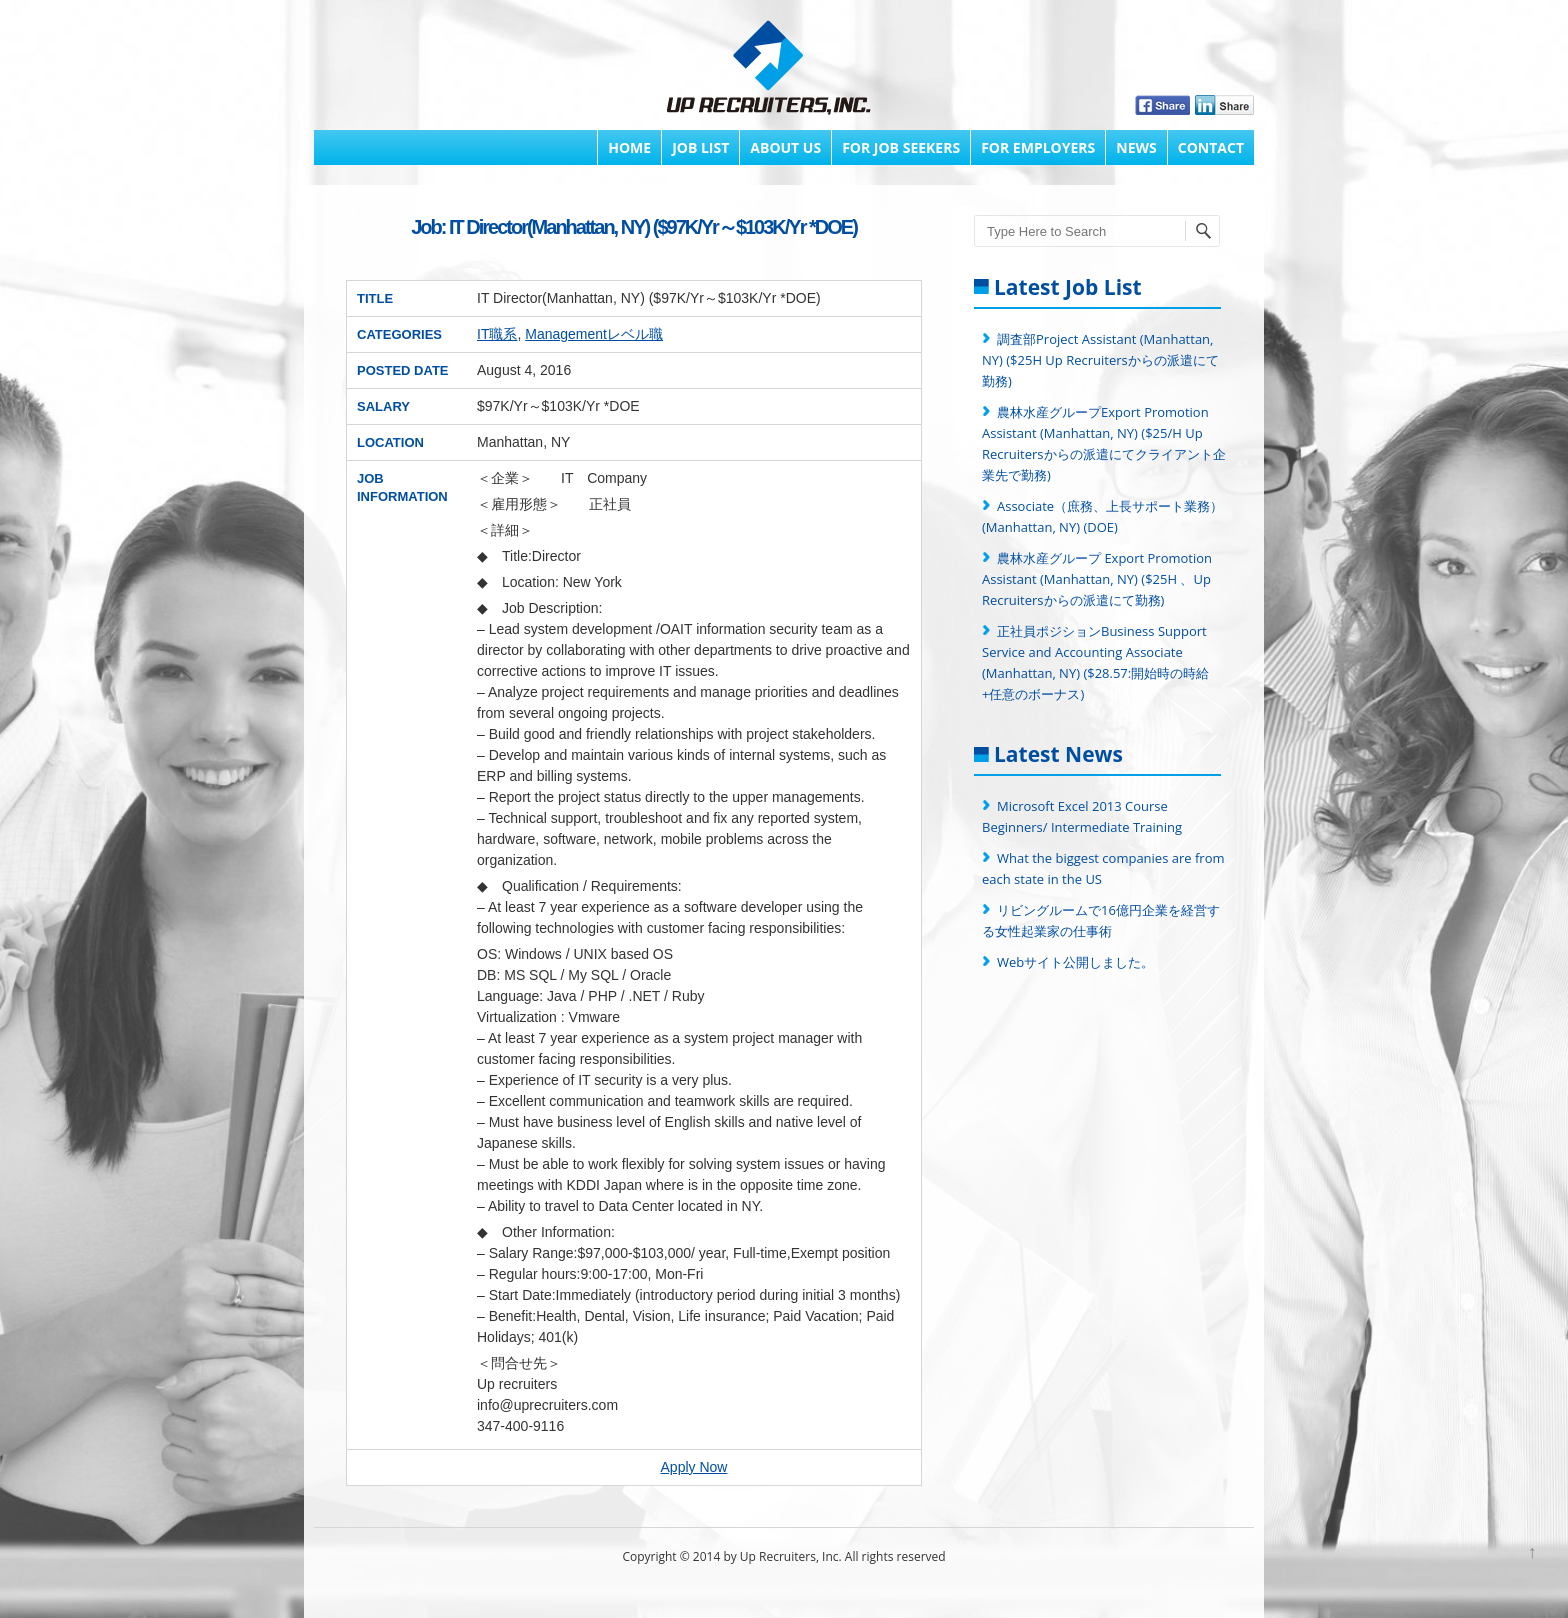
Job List (700, 147)
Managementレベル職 (594, 334)
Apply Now (694, 1467)
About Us (785, 147)
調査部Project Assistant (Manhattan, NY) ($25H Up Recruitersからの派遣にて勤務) (1100, 360)
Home (629, 147)
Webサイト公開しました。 (1075, 962)
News (1136, 147)
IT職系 (497, 334)
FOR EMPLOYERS (1038, 147)
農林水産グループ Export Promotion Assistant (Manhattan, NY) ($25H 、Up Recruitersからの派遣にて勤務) (1097, 579)
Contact (1211, 147)
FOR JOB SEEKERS (901, 147)
